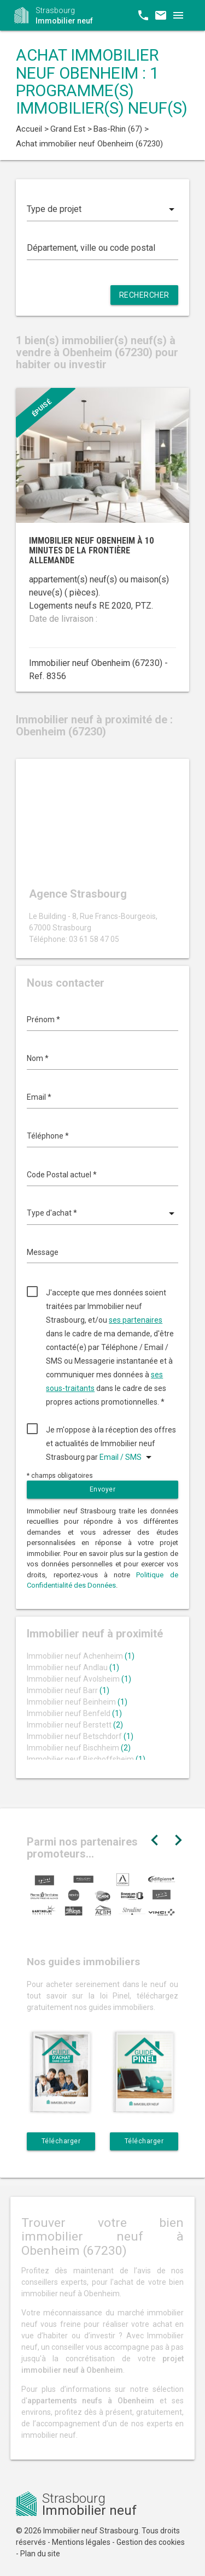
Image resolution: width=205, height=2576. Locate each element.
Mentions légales (81, 2542)
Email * (39, 1097)
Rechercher (144, 295)
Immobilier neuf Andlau (73, 1667)
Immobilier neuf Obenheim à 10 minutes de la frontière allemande (91, 550)
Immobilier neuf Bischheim (79, 1747)
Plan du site (40, 2553)
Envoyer (103, 1489)
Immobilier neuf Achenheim (80, 1656)
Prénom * (43, 1019)
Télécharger (61, 2141)
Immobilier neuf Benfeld (74, 1713)
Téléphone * (48, 1135)
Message (42, 1252)
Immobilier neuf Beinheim (77, 1701)
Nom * (38, 1058)
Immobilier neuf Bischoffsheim (86, 1759)
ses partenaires (135, 1320)
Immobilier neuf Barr (68, 1690)
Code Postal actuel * (62, 1174)
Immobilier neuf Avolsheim (79, 1679)
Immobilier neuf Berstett (75, 1724)
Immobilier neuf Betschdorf (80, 1736)
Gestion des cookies (150, 2542)
